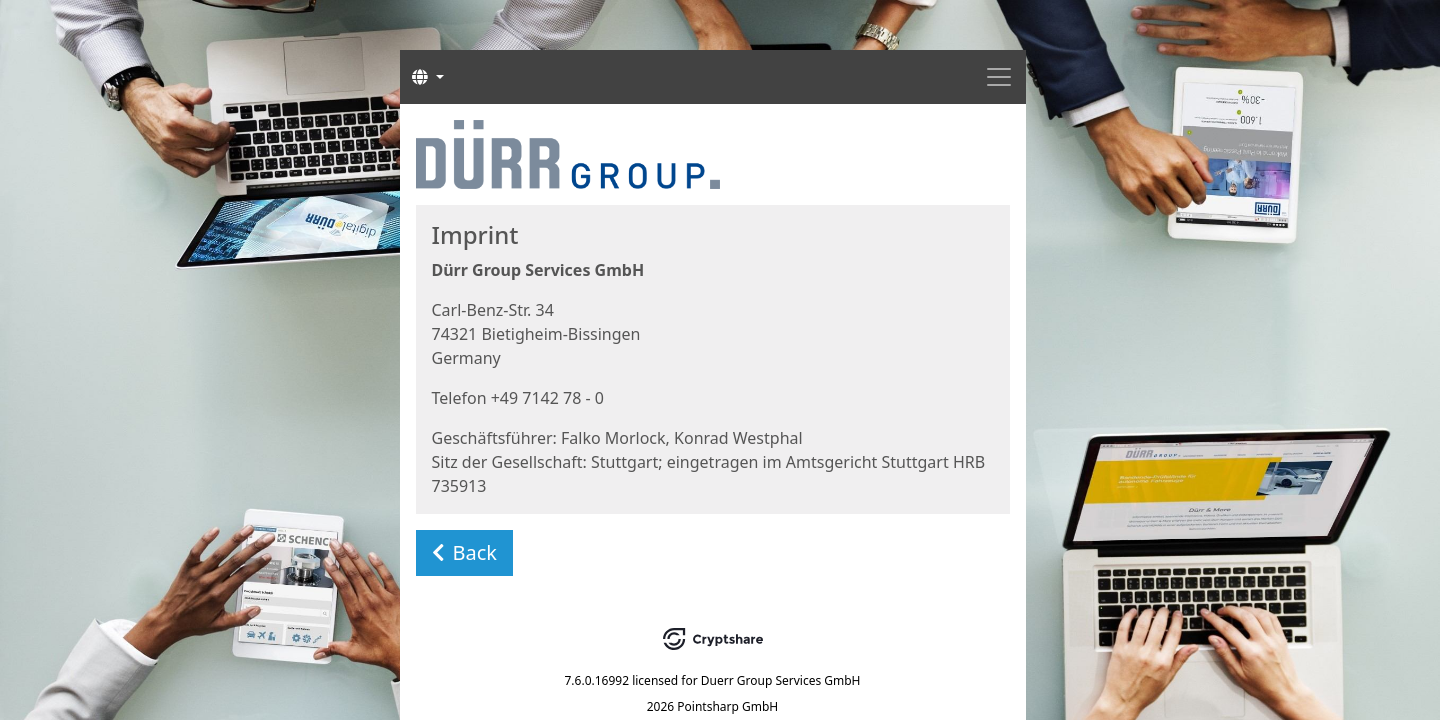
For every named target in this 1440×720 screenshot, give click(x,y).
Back (465, 552)
